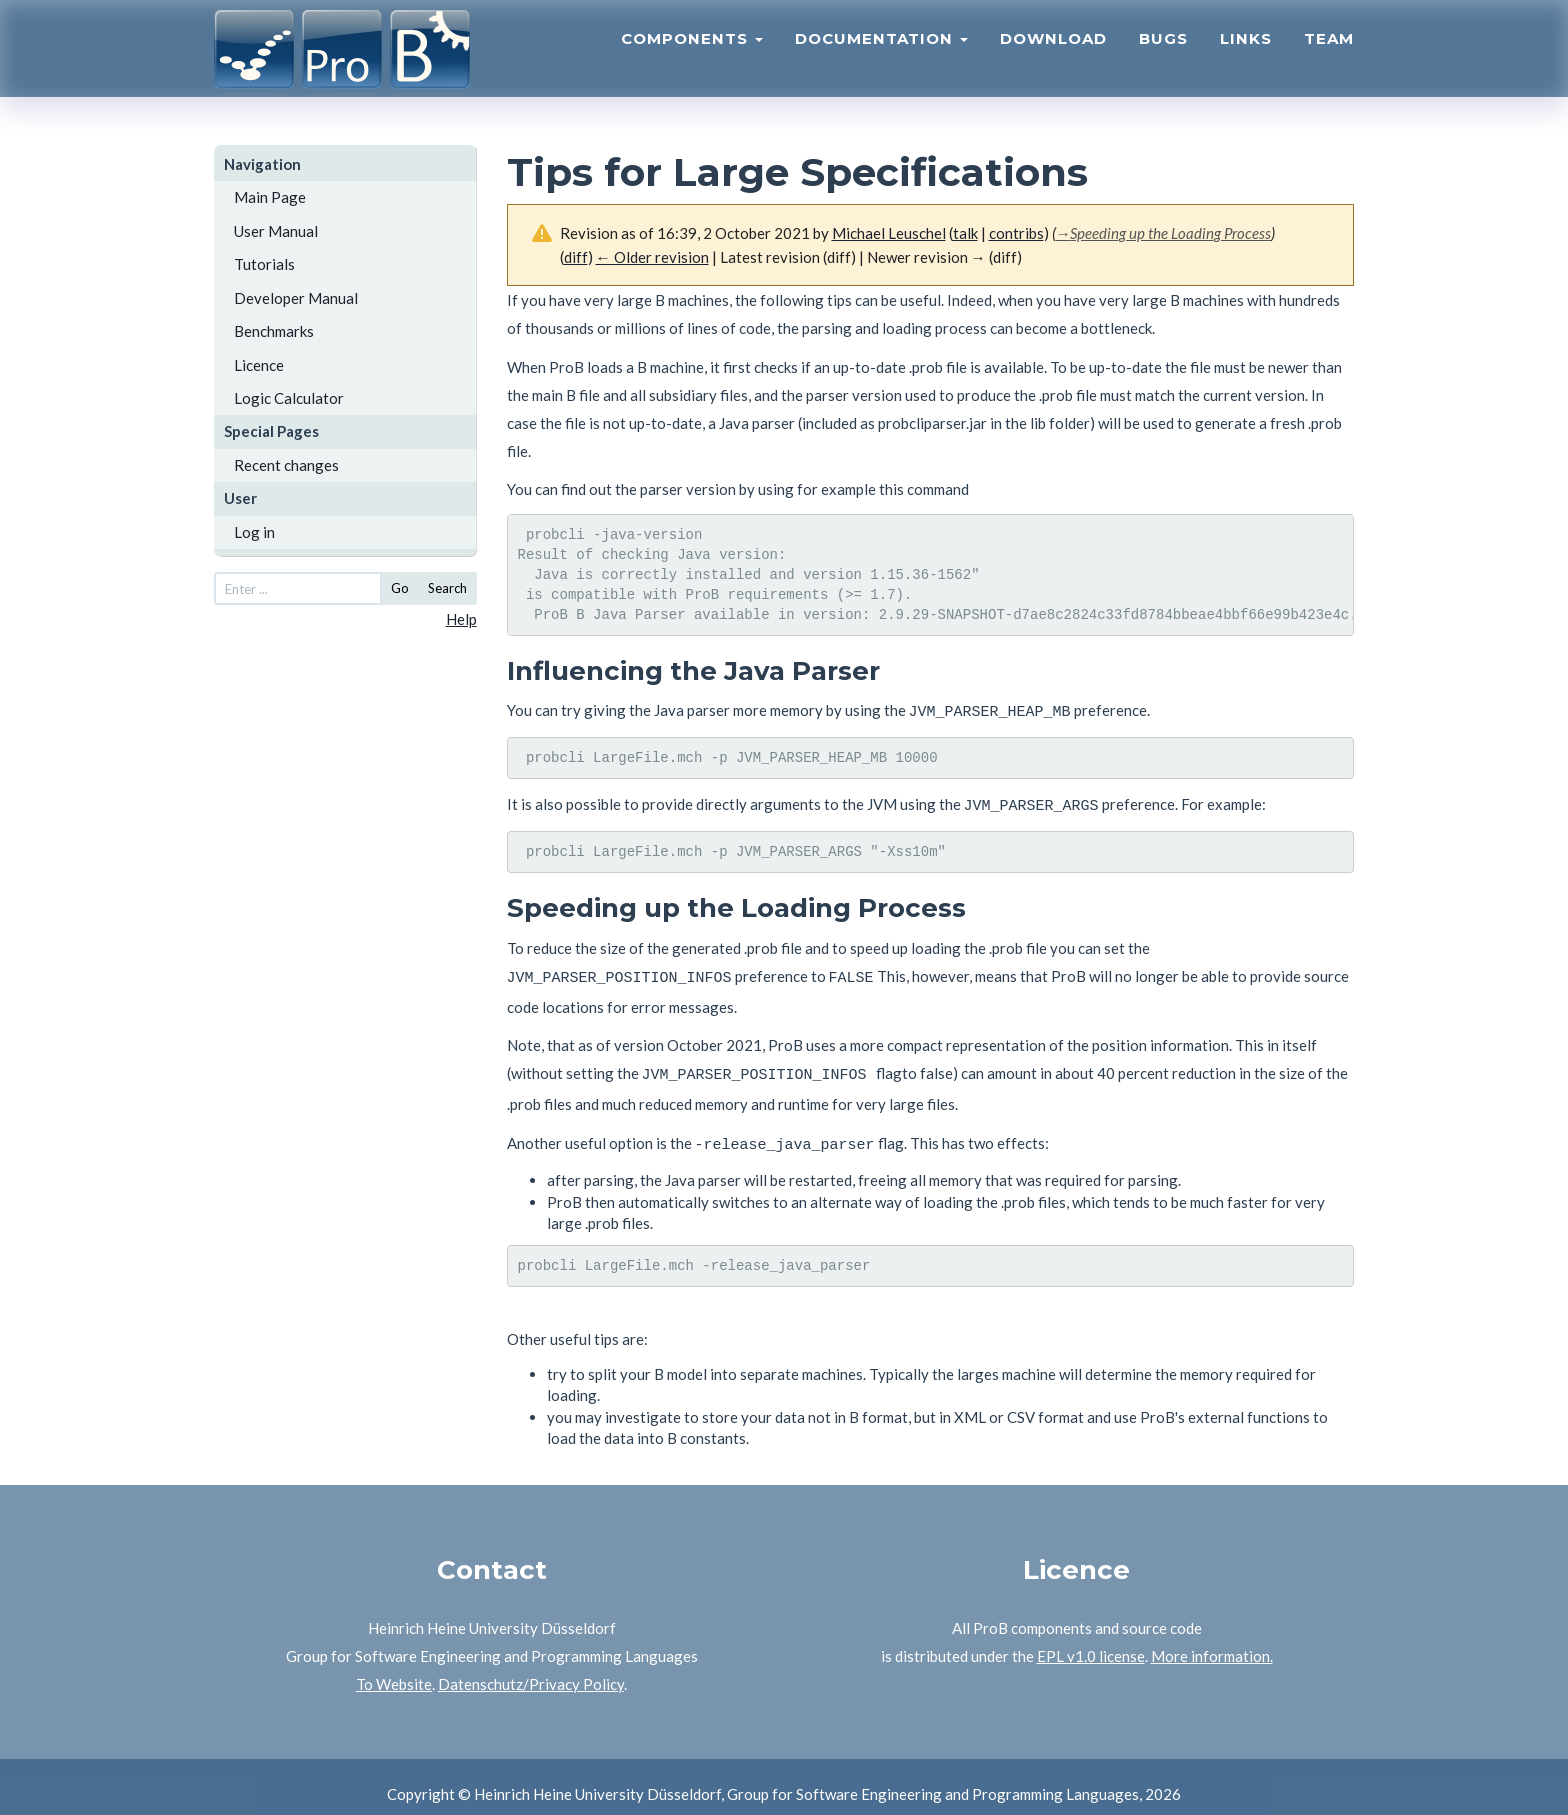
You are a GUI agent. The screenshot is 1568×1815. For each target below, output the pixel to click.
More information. (1212, 1641)
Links (1246, 55)
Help (461, 619)
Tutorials (264, 264)
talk (965, 233)
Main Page (270, 197)
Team (1329, 55)
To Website (394, 1669)
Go (400, 588)
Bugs (1163, 55)
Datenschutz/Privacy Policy (531, 1669)
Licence (259, 365)
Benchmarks (274, 331)
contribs (1016, 233)
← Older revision (652, 257)
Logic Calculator (289, 398)
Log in (254, 532)
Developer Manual (296, 298)
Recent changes (286, 465)
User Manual (276, 231)
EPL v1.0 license (1091, 1641)
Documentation (881, 55)
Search (447, 588)
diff (576, 257)
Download (1053, 55)
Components (692, 55)
